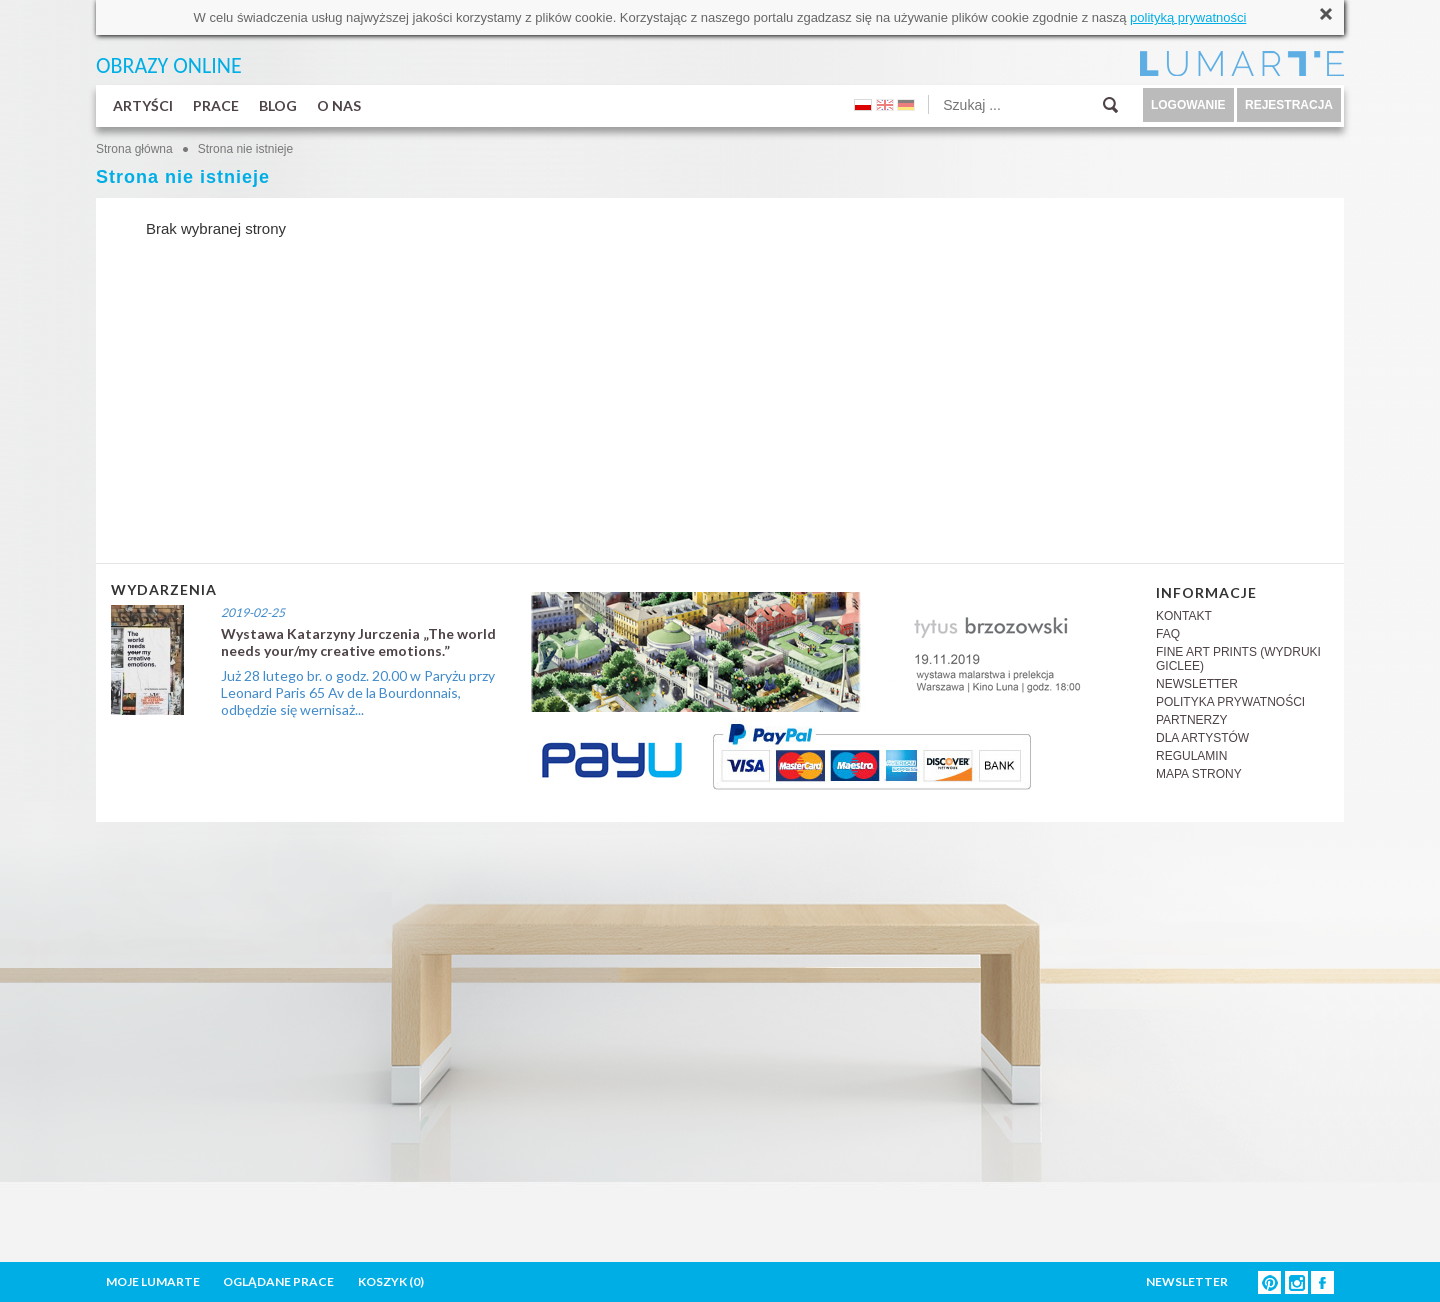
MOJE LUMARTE (153, 1281)
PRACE (216, 105)
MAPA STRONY (1199, 774)
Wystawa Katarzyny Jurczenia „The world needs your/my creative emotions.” (358, 642)
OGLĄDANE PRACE (278, 1281)
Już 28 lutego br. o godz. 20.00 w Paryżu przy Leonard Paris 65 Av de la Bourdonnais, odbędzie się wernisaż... (358, 692)
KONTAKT (1184, 616)
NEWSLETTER (1197, 684)
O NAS (339, 105)
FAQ (1168, 634)
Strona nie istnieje (245, 149)
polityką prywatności (1188, 17)
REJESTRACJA (1289, 105)
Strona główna (134, 149)
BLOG (278, 105)
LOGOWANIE (1188, 105)
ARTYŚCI (143, 105)
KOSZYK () (391, 1281)
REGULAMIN (1191, 756)
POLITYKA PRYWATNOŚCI (1230, 702)
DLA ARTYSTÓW (1202, 738)
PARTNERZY (1192, 720)
